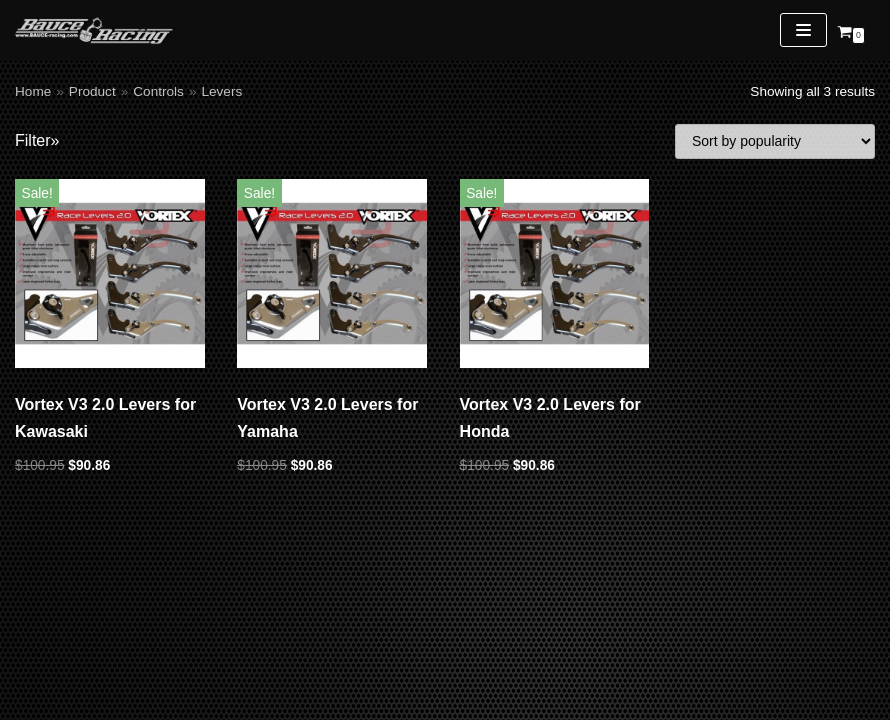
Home (33, 91)
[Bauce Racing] (95, 30)
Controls (158, 91)
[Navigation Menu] (803, 30)
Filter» (37, 140)
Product (92, 91)
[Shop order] (775, 141)
